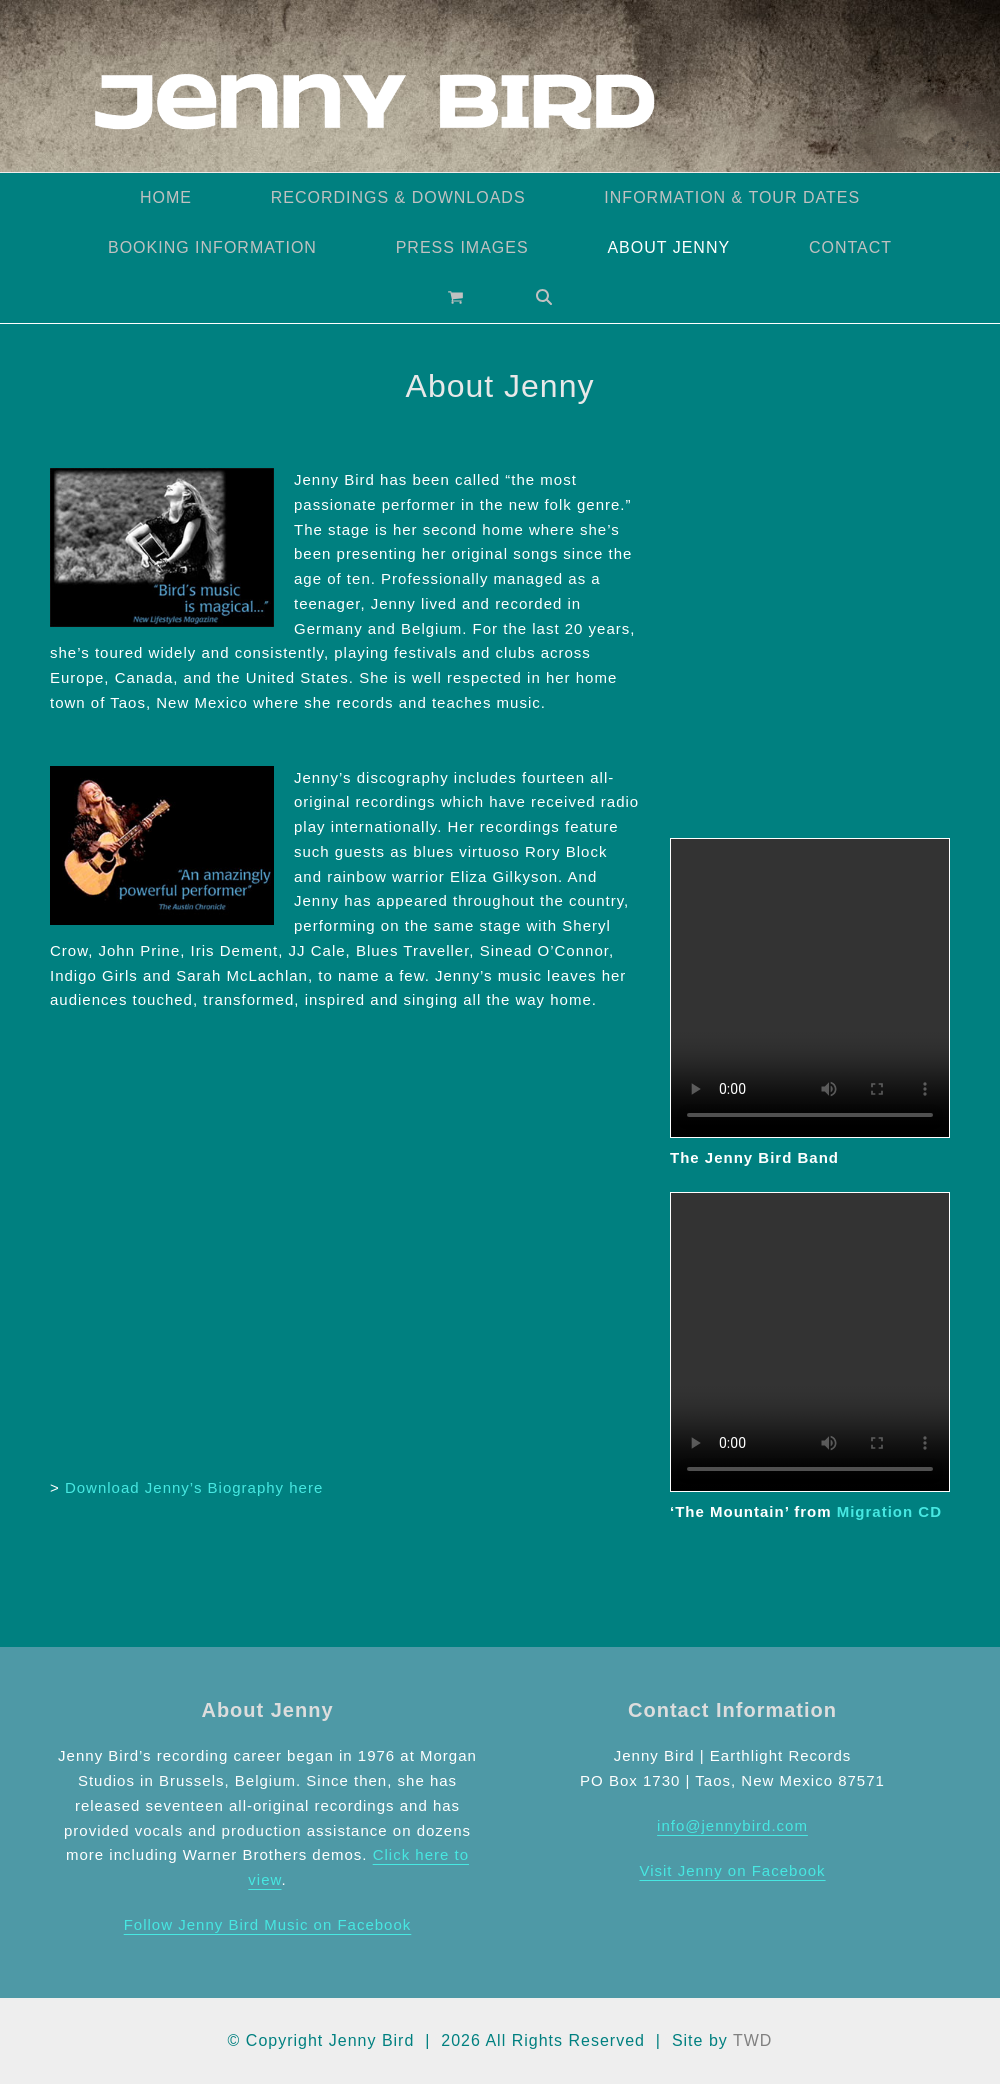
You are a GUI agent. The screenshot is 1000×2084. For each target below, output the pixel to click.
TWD (752, 2040)
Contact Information (732, 1710)
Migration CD (889, 1511)
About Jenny (267, 1710)
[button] (455, 298)
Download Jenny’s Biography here (194, 1487)
